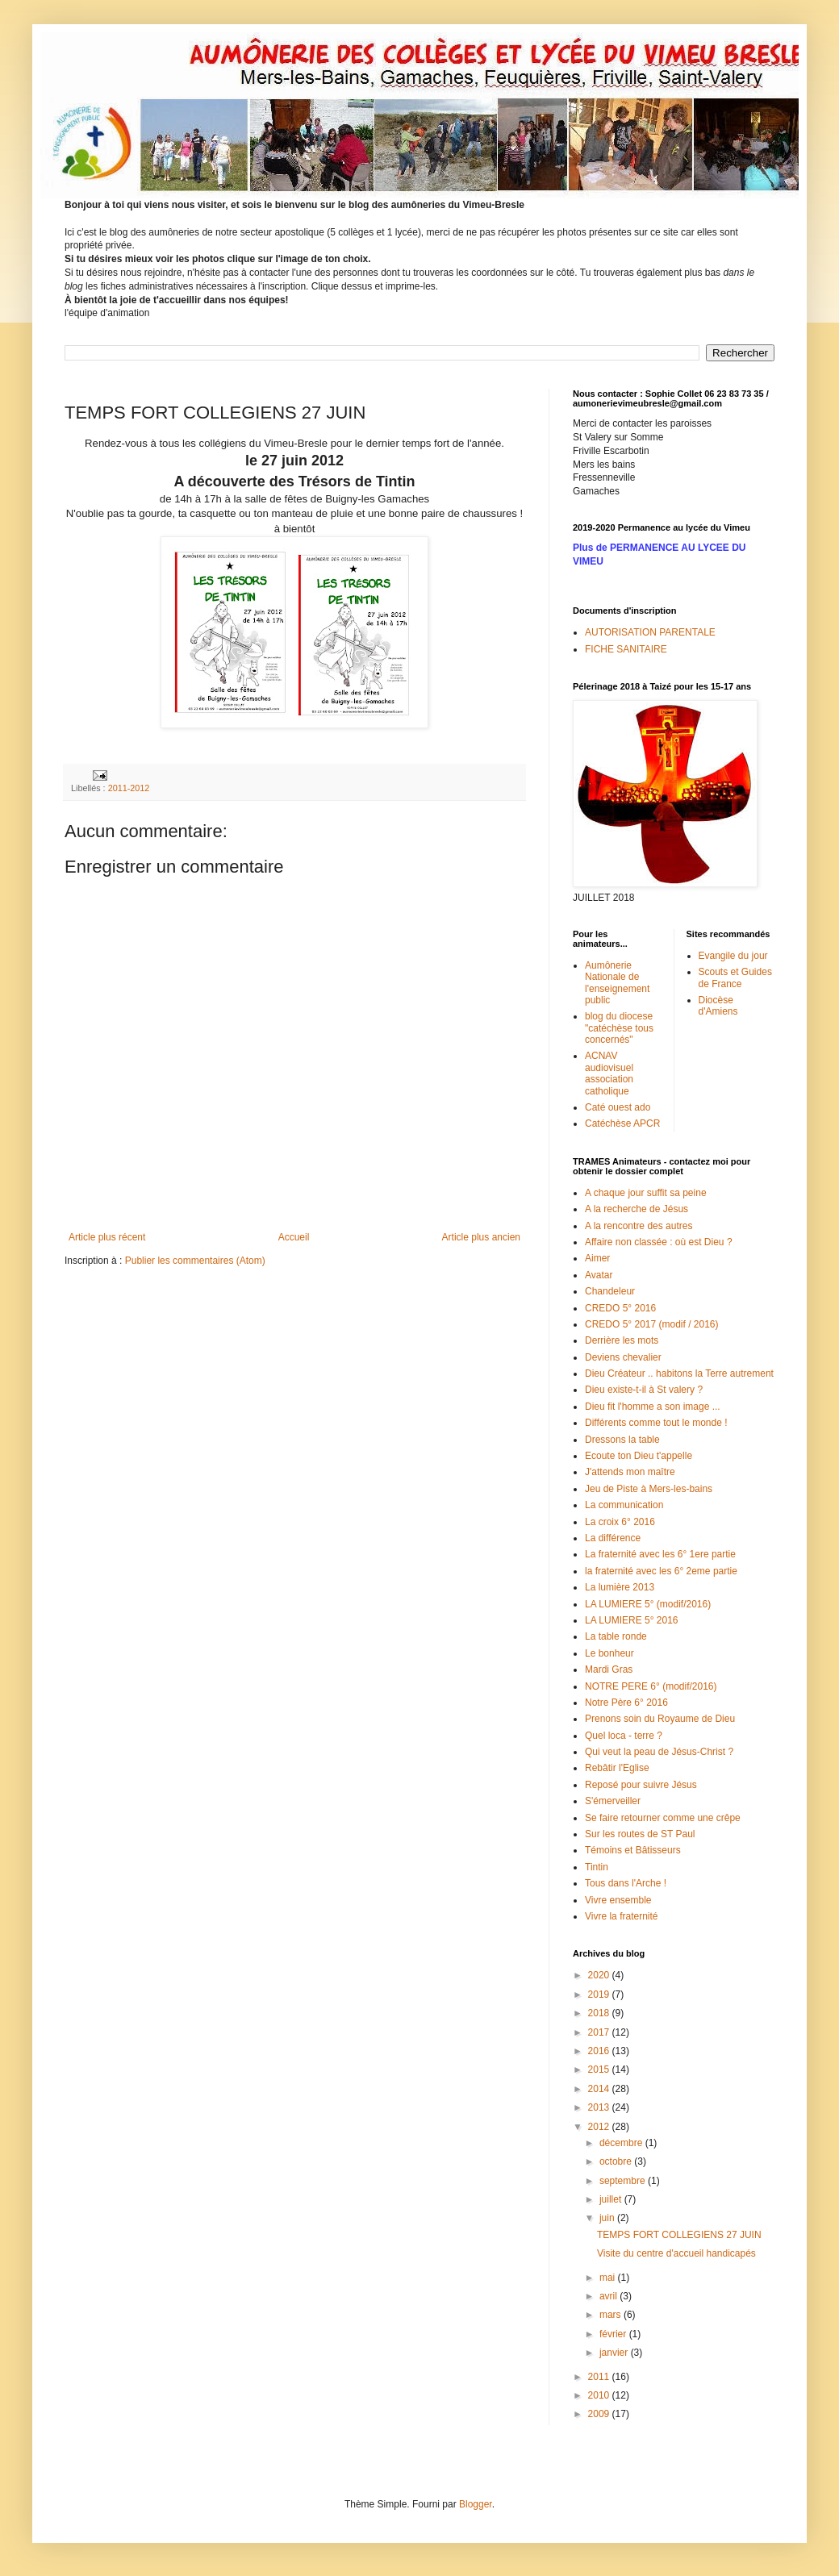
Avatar (598, 1275)
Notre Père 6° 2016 (626, 1702)
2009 (600, 2414)
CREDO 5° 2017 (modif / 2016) (652, 1324)
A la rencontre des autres (638, 1226)
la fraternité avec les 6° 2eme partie (661, 1571)
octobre (616, 2161)
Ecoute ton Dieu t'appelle (638, 1455)
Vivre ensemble (618, 1900)
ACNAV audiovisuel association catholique (609, 1073)
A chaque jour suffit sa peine (646, 1192)
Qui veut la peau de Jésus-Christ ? (659, 1751)
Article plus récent (107, 1237)
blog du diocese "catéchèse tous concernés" (619, 1028)
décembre (622, 2143)
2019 (600, 1994)
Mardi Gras (608, 1669)
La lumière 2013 (619, 1587)
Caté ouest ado (617, 1107)
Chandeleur (610, 1291)
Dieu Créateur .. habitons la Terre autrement (679, 1373)
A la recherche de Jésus (636, 1209)
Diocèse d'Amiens (718, 1005)
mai (608, 2277)
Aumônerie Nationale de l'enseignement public (617, 983)
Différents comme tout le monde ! (656, 1422)
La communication (624, 1505)
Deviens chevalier (623, 1357)
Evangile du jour (733, 955)
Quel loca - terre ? (623, 1735)
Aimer (597, 1258)
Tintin (596, 1867)
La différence (613, 1538)
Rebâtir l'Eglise (617, 1768)
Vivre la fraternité (621, 1916)
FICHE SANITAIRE (626, 649)
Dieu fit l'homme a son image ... (652, 1406)
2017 (600, 2032)
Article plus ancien (481, 1237)
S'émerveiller (613, 1801)
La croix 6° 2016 (620, 1522)
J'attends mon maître (630, 1472)
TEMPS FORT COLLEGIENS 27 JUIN (679, 2234)
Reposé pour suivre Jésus (641, 1784)
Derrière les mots (621, 1340)
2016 (600, 2051)
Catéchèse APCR (622, 1123)
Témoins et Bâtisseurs (633, 1850)
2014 (600, 2089)
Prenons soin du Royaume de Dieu (660, 1718)
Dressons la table (622, 1439)
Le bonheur (609, 1653)
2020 (600, 1975)
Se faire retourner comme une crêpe (663, 1818)
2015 (600, 2069)
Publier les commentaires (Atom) (195, 1260)
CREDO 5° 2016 (620, 1308)
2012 (600, 2126)
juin (608, 2218)
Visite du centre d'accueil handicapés (676, 2253)
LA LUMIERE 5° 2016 (631, 1620)
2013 (600, 2107)
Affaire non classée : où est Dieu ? (659, 1242)
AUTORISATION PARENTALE (650, 632)
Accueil (294, 1237)
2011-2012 (129, 788)
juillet (611, 2199)
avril (609, 2296)
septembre (623, 2180)
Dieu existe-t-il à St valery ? (644, 1389)
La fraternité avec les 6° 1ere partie (660, 1554)
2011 (600, 2376)
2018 (600, 2013)
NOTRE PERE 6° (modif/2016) (651, 1686)
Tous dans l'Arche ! (625, 1883)
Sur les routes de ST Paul (640, 1834)
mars (611, 2314)
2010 (600, 2395)
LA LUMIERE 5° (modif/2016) (648, 1604)
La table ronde (616, 1636)
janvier (615, 2352)
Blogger (475, 2504)
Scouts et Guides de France (735, 977)
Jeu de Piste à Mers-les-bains (648, 1488)
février (614, 2334)
